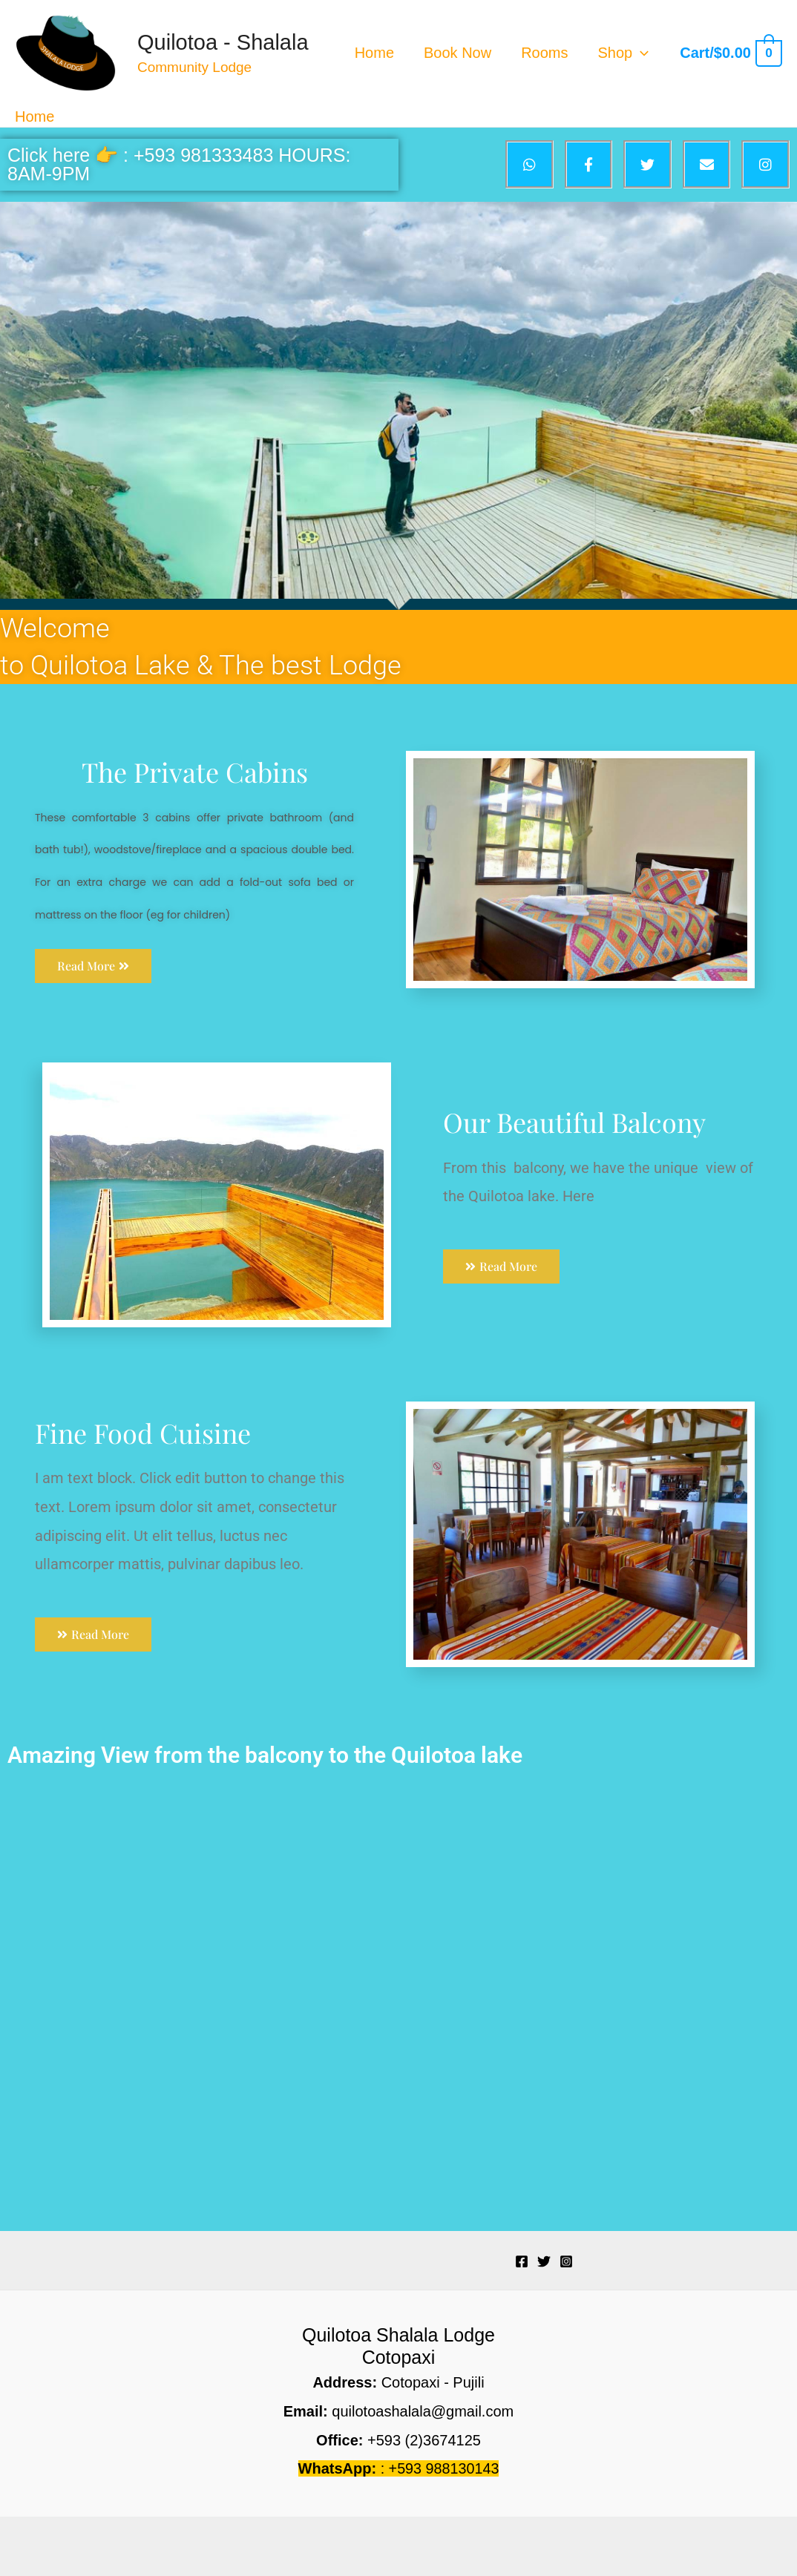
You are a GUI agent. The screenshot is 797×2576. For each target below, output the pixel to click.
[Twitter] (544, 2261)
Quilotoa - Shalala (223, 42)
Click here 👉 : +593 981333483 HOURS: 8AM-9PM (179, 164)
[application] (640, 53)
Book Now (457, 53)
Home (374, 53)
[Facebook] (521, 2261)
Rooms (544, 53)
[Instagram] (566, 2261)
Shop (623, 53)
